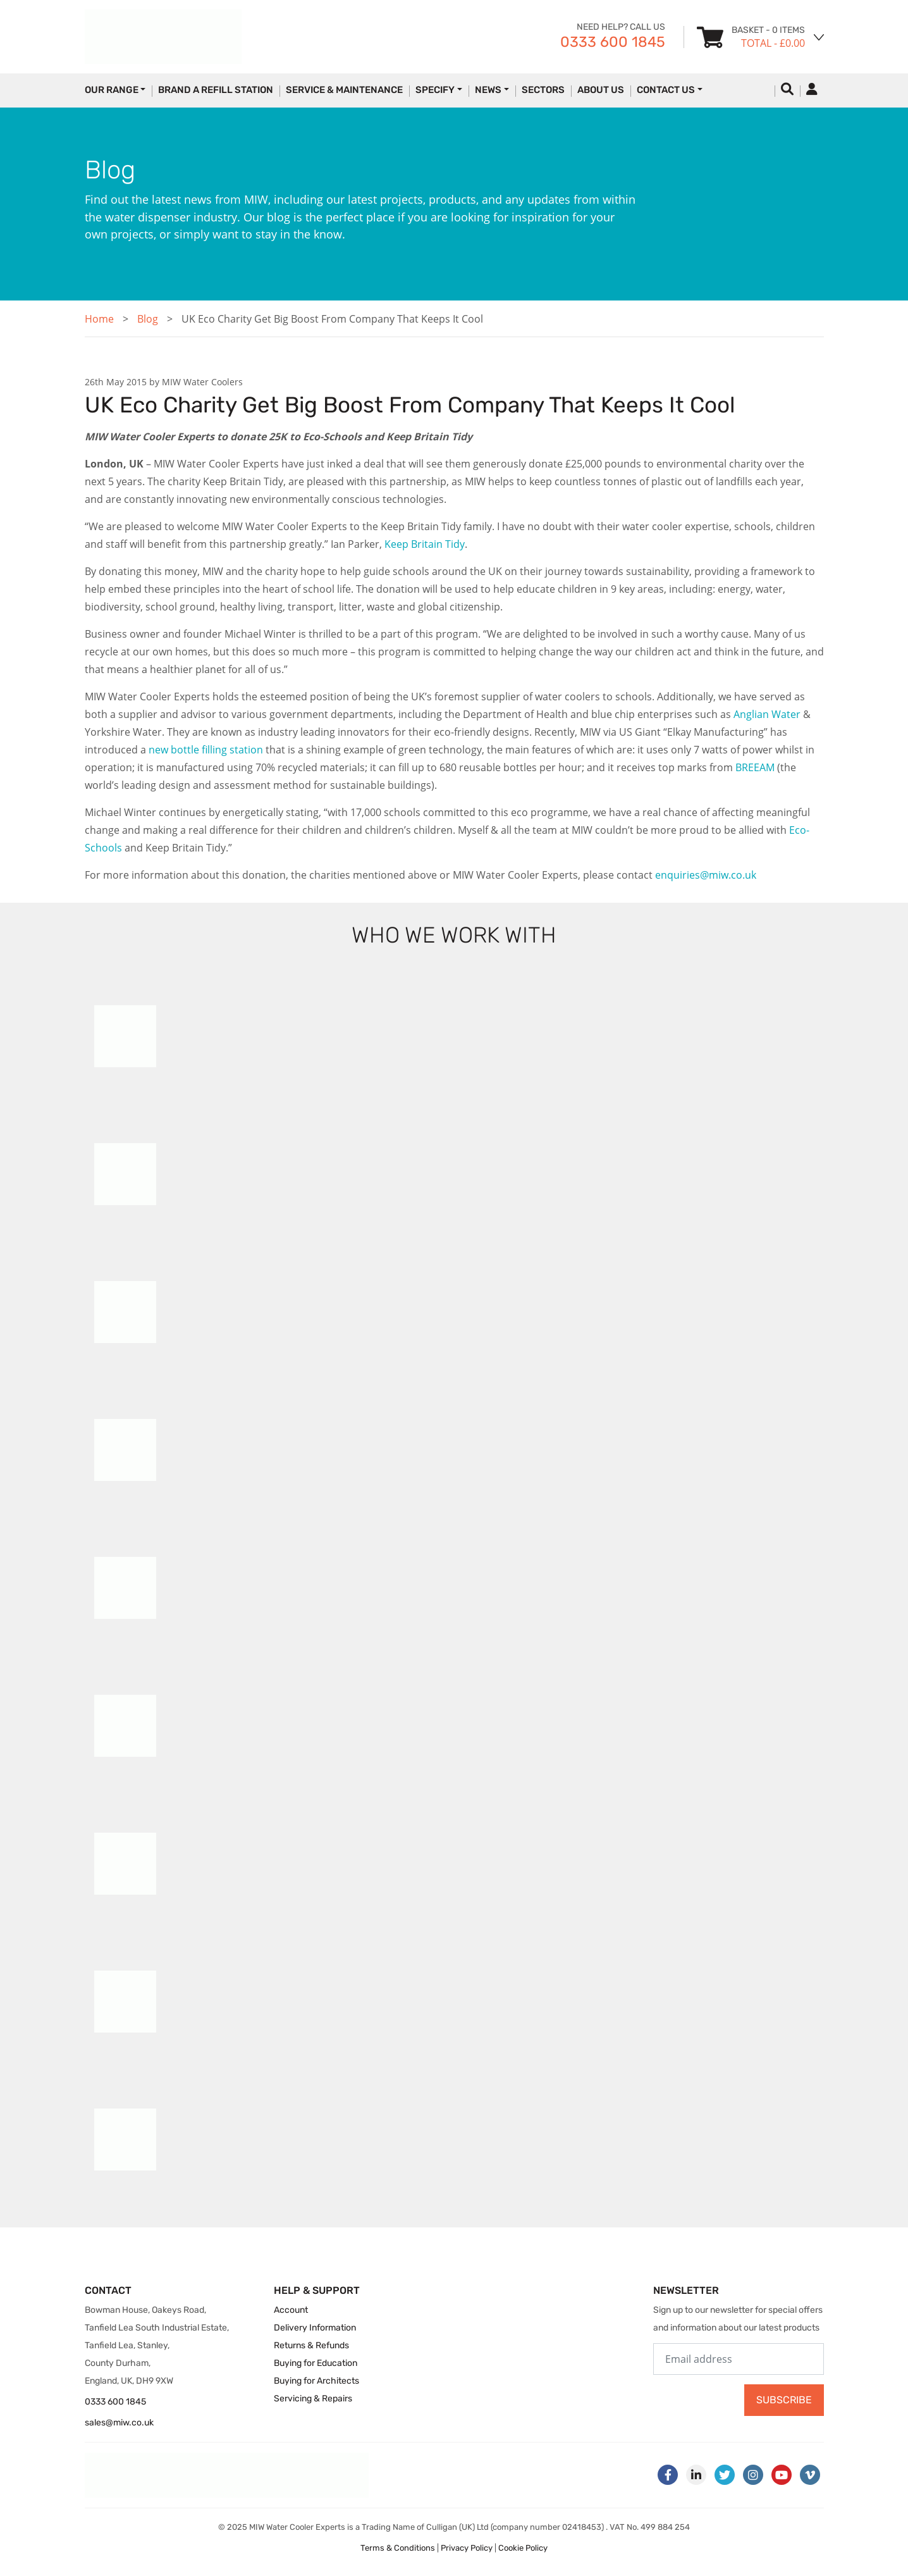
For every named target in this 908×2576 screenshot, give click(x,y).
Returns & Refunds (311, 2345)
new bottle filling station (206, 750)
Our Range (111, 90)
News (488, 90)
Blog (147, 319)
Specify (435, 90)
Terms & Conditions (397, 2548)
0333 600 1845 (612, 42)
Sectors (543, 90)
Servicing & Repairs (313, 2398)
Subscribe (784, 2400)
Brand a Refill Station (215, 90)
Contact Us (666, 90)
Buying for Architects (316, 2380)
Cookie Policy (523, 2548)
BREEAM (755, 767)
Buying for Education (315, 2363)
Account (291, 2310)
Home (99, 319)
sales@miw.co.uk (119, 2422)
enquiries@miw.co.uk (705, 875)
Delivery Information (315, 2327)
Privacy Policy (467, 2548)
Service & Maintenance (344, 90)
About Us (600, 90)
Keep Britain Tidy (424, 544)
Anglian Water (767, 714)
